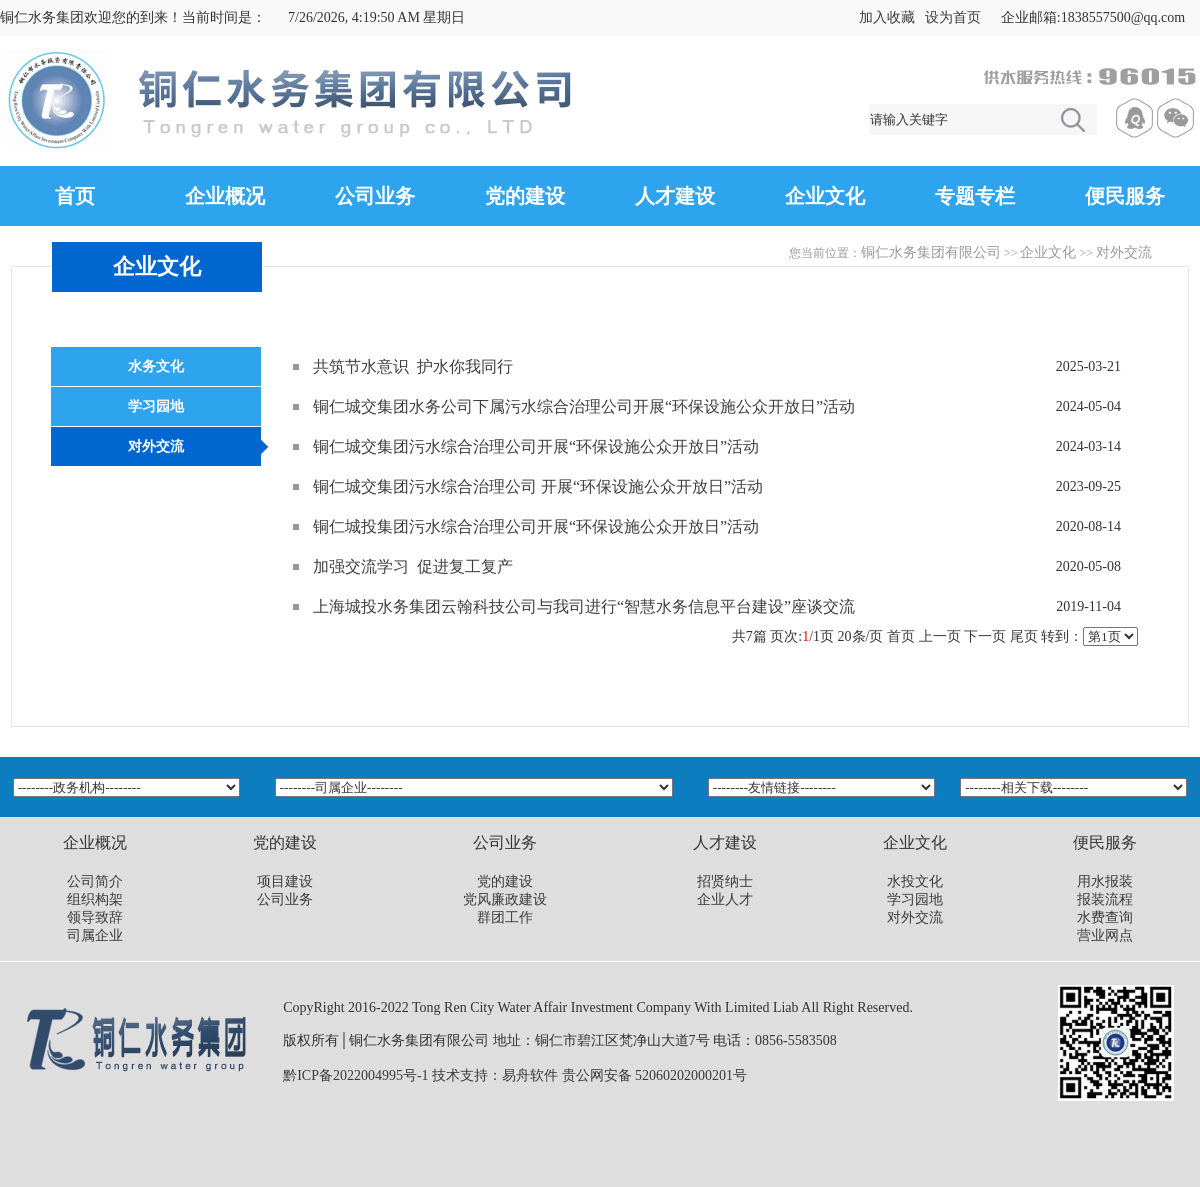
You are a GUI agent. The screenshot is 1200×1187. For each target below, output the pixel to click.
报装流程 (1105, 899)
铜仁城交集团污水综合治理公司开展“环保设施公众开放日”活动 (536, 446)
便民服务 (1125, 196)
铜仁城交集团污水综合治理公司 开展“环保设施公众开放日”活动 (538, 486)
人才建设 (675, 196)
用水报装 (1105, 881)
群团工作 (505, 917)
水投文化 (915, 881)
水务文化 (156, 366)
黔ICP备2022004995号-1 (355, 1075)
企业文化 (825, 196)
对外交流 (1124, 252)
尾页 (1024, 636)
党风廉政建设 (505, 899)
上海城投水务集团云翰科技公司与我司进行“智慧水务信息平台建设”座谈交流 (584, 606)
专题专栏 (975, 196)
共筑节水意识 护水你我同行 (413, 366)
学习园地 (156, 406)
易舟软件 (530, 1075)
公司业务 (375, 196)
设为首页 (953, 17)
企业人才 (725, 899)
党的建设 (525, 196)
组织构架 (95, 899)
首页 (75, 196)
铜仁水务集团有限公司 (931, 252)
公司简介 (95, 881)
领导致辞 (95, 917)
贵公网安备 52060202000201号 (655, 1075)
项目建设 (285, 881)
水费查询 (1105, 917)
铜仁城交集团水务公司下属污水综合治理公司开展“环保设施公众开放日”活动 (584, 406)
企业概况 (225, 196)
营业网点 (1105, 935)
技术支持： (467, 1075)
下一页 (985, 636)
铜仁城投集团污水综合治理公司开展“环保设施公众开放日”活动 (536, 526)
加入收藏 (887, 17)
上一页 (940, 636)
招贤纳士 (725, 881)
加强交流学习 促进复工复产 (413, 566)
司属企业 (95, 935)
